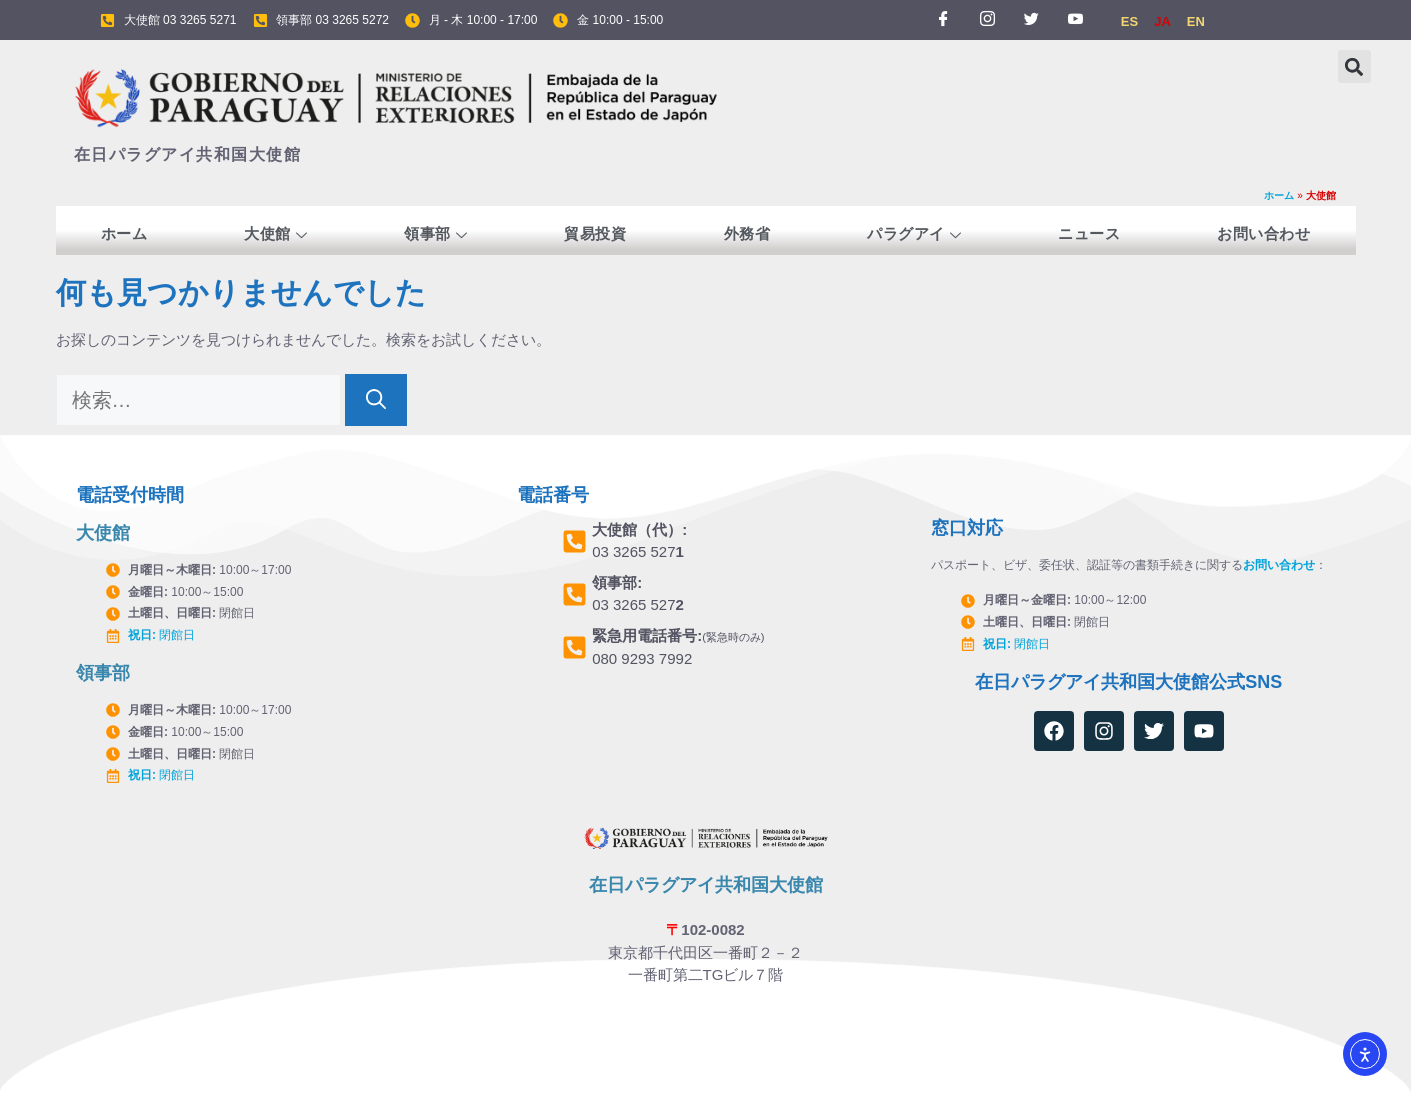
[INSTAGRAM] (987, 20)
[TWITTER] (1032, 20)
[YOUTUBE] (1076, 20)
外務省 (747, 233)
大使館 (275, 235)
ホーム (1279, 195)
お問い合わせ (1263, 233)
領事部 (435, 235)
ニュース (1089, 233)
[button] (1354, 66)
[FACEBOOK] (943, 20)
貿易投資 (595, 233)
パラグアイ (914, 235)
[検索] (376, 400)
